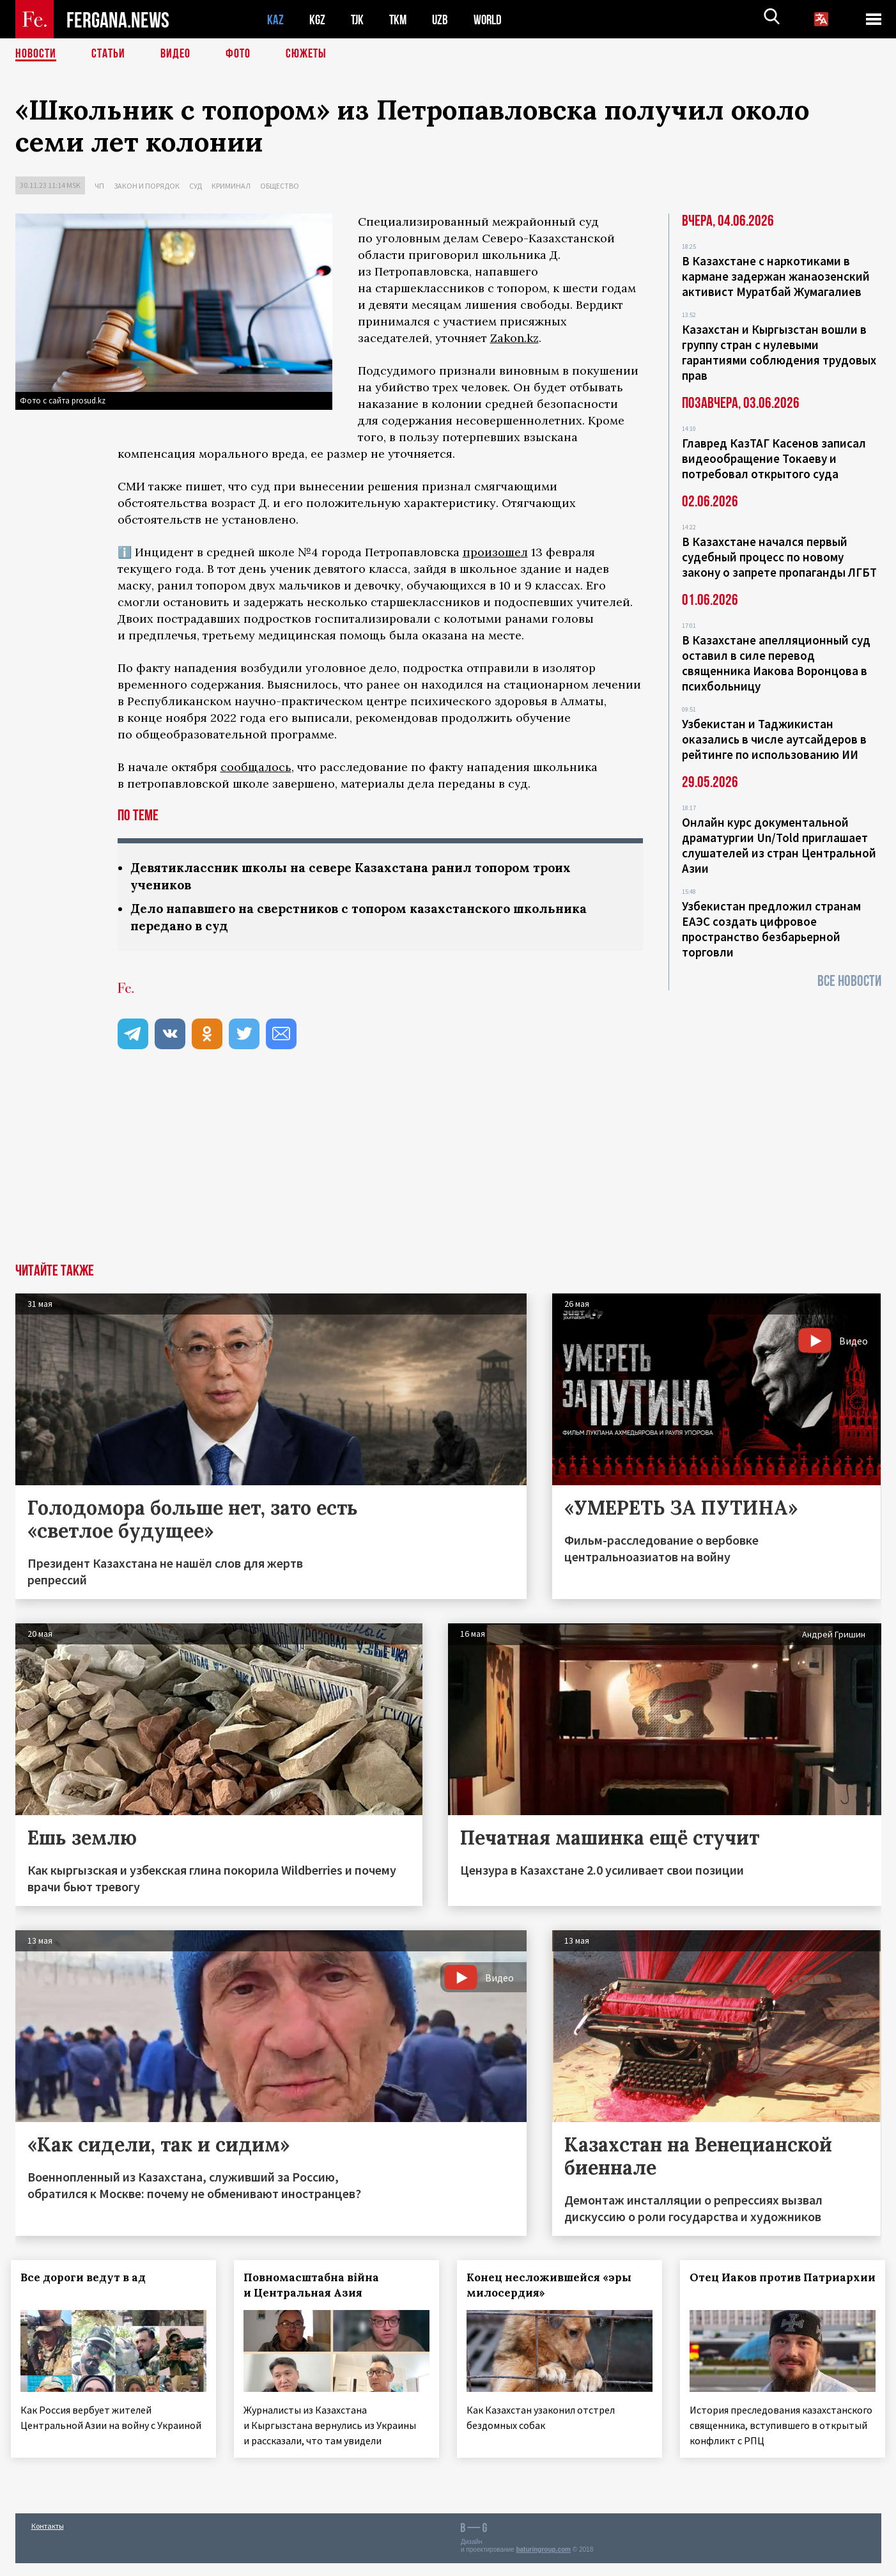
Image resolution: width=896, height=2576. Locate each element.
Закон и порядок (147, 186)
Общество (279, 186)
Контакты (47, 2538)
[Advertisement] (448, 1167)
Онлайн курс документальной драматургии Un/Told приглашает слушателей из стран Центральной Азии (779, 845)
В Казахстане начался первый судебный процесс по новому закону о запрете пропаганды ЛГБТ (779, 557)
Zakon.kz (514, 338)
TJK (358, 19)
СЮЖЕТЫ (306, 54)
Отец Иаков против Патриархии (749, 2285)
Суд (195, 186)
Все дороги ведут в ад (87, 2277)
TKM (400, 19)
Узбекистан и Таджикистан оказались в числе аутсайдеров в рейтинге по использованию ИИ (774, 739)
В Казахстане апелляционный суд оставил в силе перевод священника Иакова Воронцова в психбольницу (776, 663)
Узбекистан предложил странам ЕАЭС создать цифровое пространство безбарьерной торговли (771, 929)
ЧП (99, 186)
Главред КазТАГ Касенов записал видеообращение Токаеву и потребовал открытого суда (774, 458)
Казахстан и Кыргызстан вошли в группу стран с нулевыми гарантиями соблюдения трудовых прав (779, 352)
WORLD (492, 19)
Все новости (849, 981)
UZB (443, 19)
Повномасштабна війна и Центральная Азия (315, 2285)
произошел (495, 552)
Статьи (108, 54)
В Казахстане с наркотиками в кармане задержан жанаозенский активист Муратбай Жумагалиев (776, 276)
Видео (175, 54)
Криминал (231, 186)
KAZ (275, 19)
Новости (35, 54)
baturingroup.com (543, 2562)
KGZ (317, 19)
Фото (238, 54)
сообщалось (255, 767)
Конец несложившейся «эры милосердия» (552, 2285)
